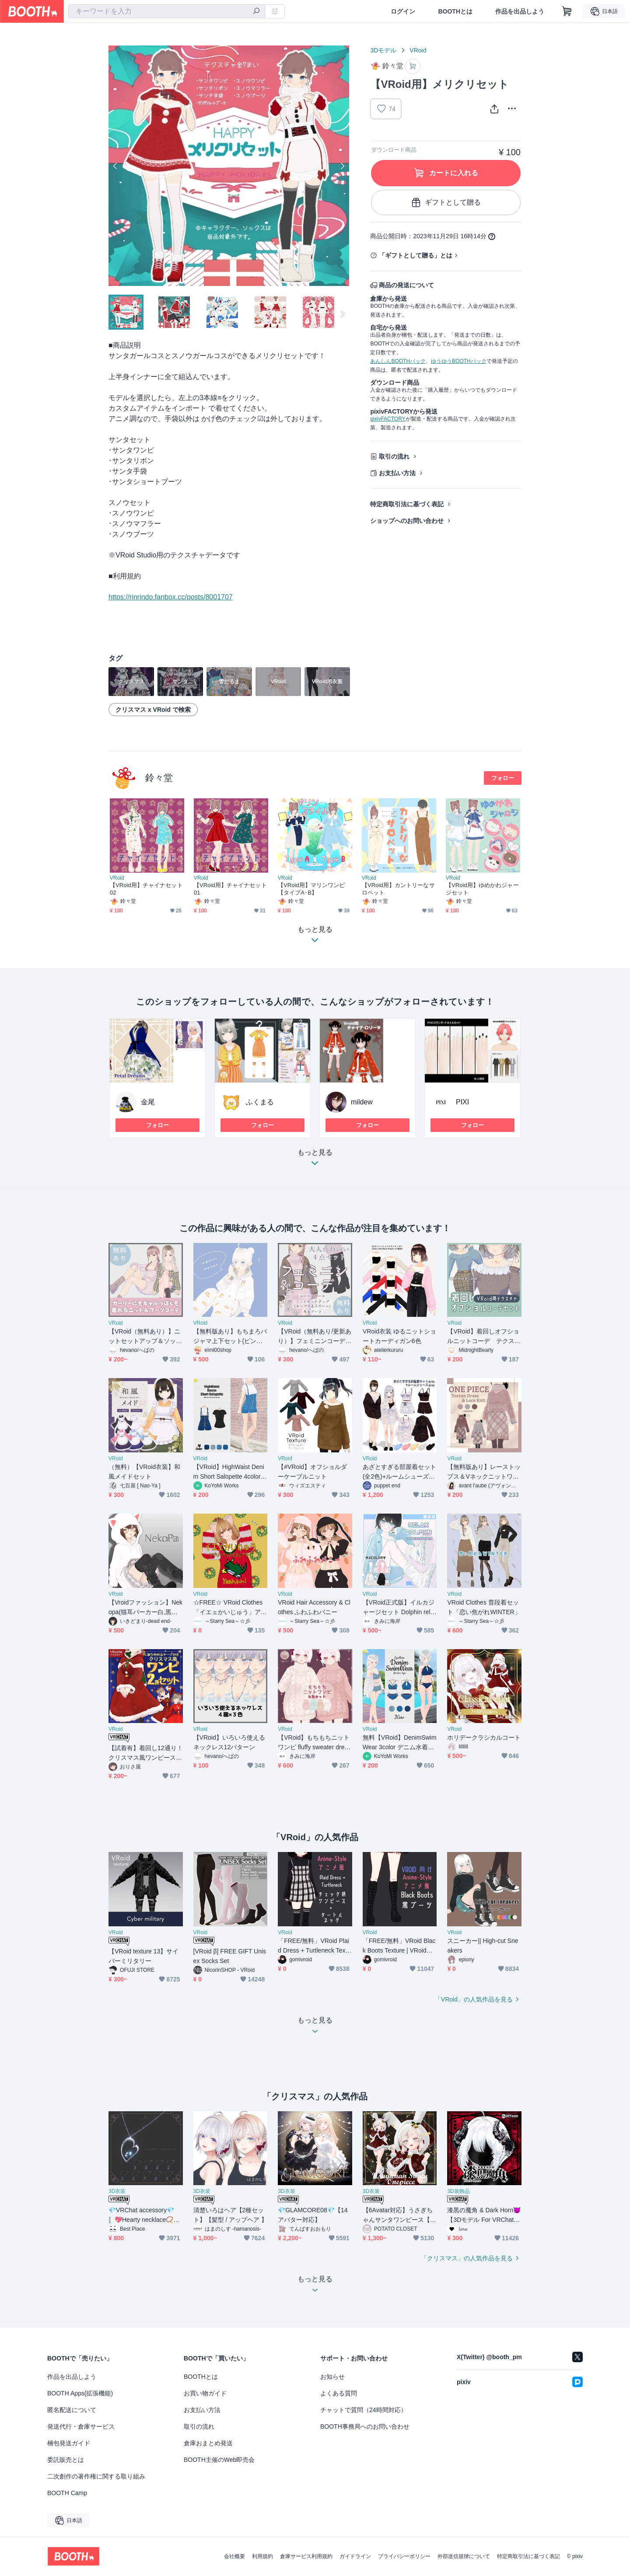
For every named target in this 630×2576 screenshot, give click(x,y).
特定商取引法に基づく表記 (407, 504)
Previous (115, 166)
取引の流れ (394, 456)
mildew (362, 1102)
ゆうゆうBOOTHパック (458, 361)
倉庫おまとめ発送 (208, 2443)
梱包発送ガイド (68, 2443)
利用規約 (262, 2556)
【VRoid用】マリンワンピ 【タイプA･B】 (311, 889)
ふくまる (260, 1102)
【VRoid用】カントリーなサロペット (398, 889)
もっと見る (315, 1160)
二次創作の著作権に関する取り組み (96, 2476)
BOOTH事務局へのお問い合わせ (365, 2426)
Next (342, 166)
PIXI (462, 1102)
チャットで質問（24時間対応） (363, 2409)
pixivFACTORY (387, 419)
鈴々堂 (159, 778)
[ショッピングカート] (567, 11)
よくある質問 (338, 2393)
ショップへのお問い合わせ (407, 520)
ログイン (403, 11)
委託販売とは (65, 2459)
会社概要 (234, 2556)
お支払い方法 (397, 473)
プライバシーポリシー (404, 2556)
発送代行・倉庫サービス (81, 2426)
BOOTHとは (455, 11)
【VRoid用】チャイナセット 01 (231, 889)
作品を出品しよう (519, 11)
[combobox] (166, 11)
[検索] (256, 12)
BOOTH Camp (67, 2492)
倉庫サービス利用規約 (306, 2556)
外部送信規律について (464, 2556)
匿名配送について (71, 2409)
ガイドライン (355, 2556)
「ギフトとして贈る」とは (415, 255)
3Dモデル (383, 50)
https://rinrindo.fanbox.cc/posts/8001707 (170, 597)
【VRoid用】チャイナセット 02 (147, 889)
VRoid (418, 50)
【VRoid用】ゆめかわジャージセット (482, 889)
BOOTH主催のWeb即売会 (219, 2459)
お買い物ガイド (205, 2393)
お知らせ (332, 2376)
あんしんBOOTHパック (398, 361)
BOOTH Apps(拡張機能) (80, 2393)
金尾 (148, 1102)
